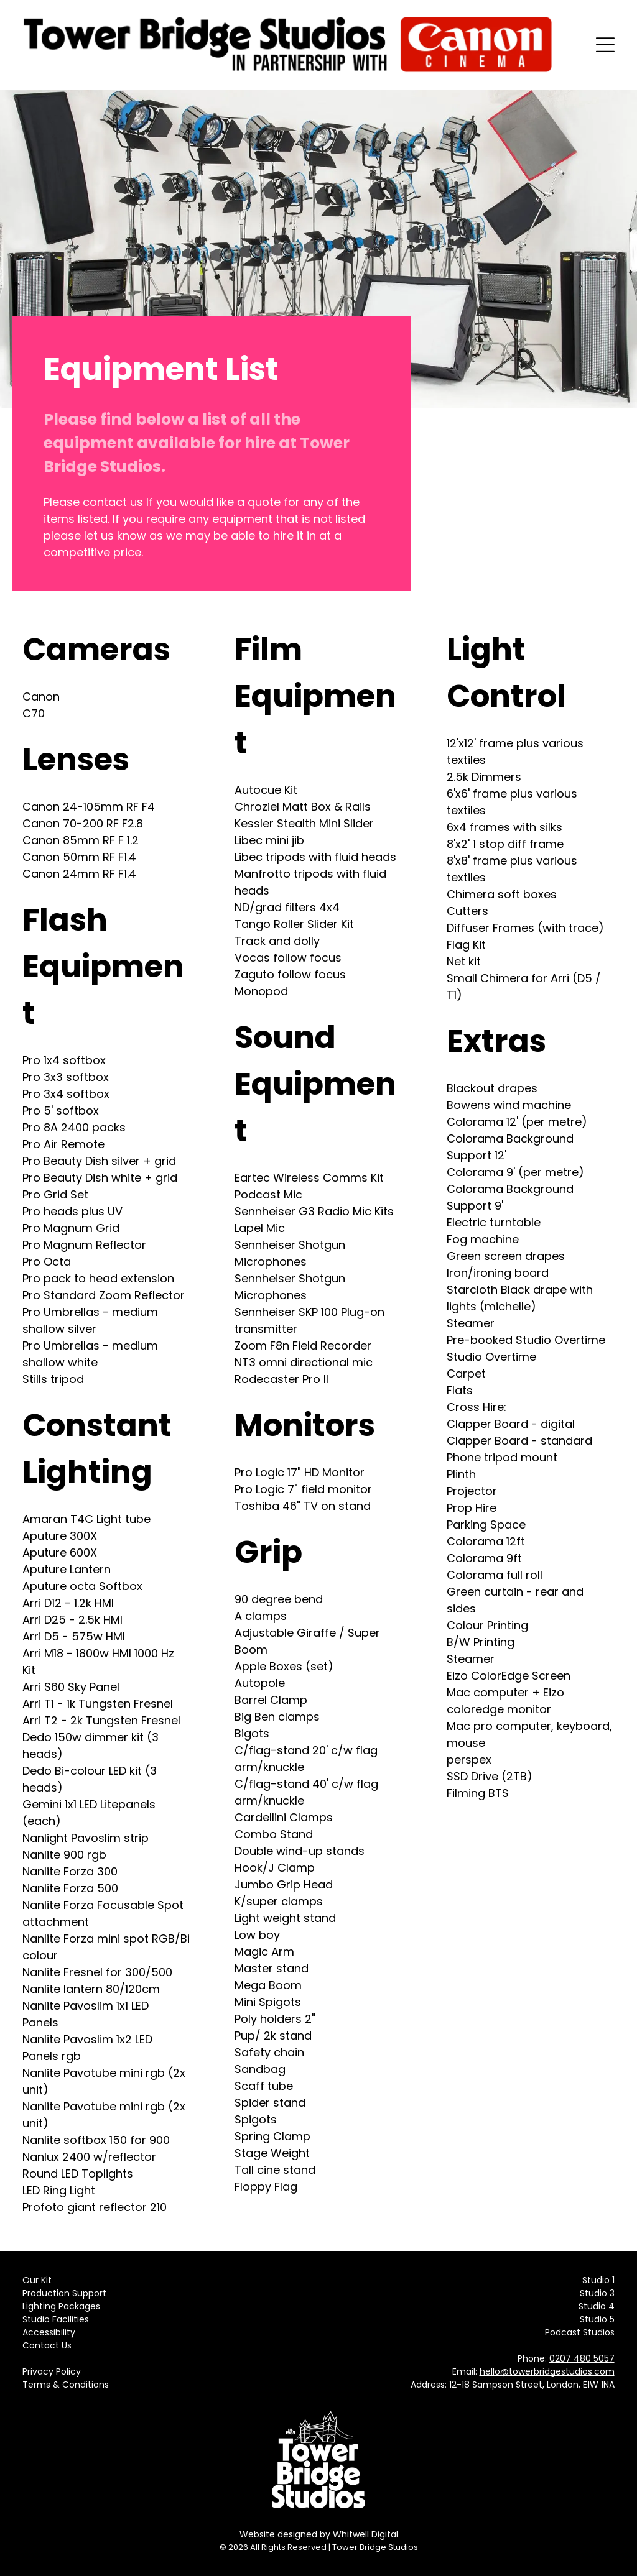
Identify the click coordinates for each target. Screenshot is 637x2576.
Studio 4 (597, 2306)
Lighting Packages (61, 2306)
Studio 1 (598, 2280)
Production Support (64, 2293)
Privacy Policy (51, 2371)
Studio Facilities (55, 2319)
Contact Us (47, 2345)
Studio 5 (597, 2319)
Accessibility (48, 2332)
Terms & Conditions (65, 2384)
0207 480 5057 (582, 2358)
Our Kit (37, 2280)
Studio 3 (597, 2293)
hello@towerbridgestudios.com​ (547, 2371)
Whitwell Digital (365, 2534)
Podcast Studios (580, 2332)
